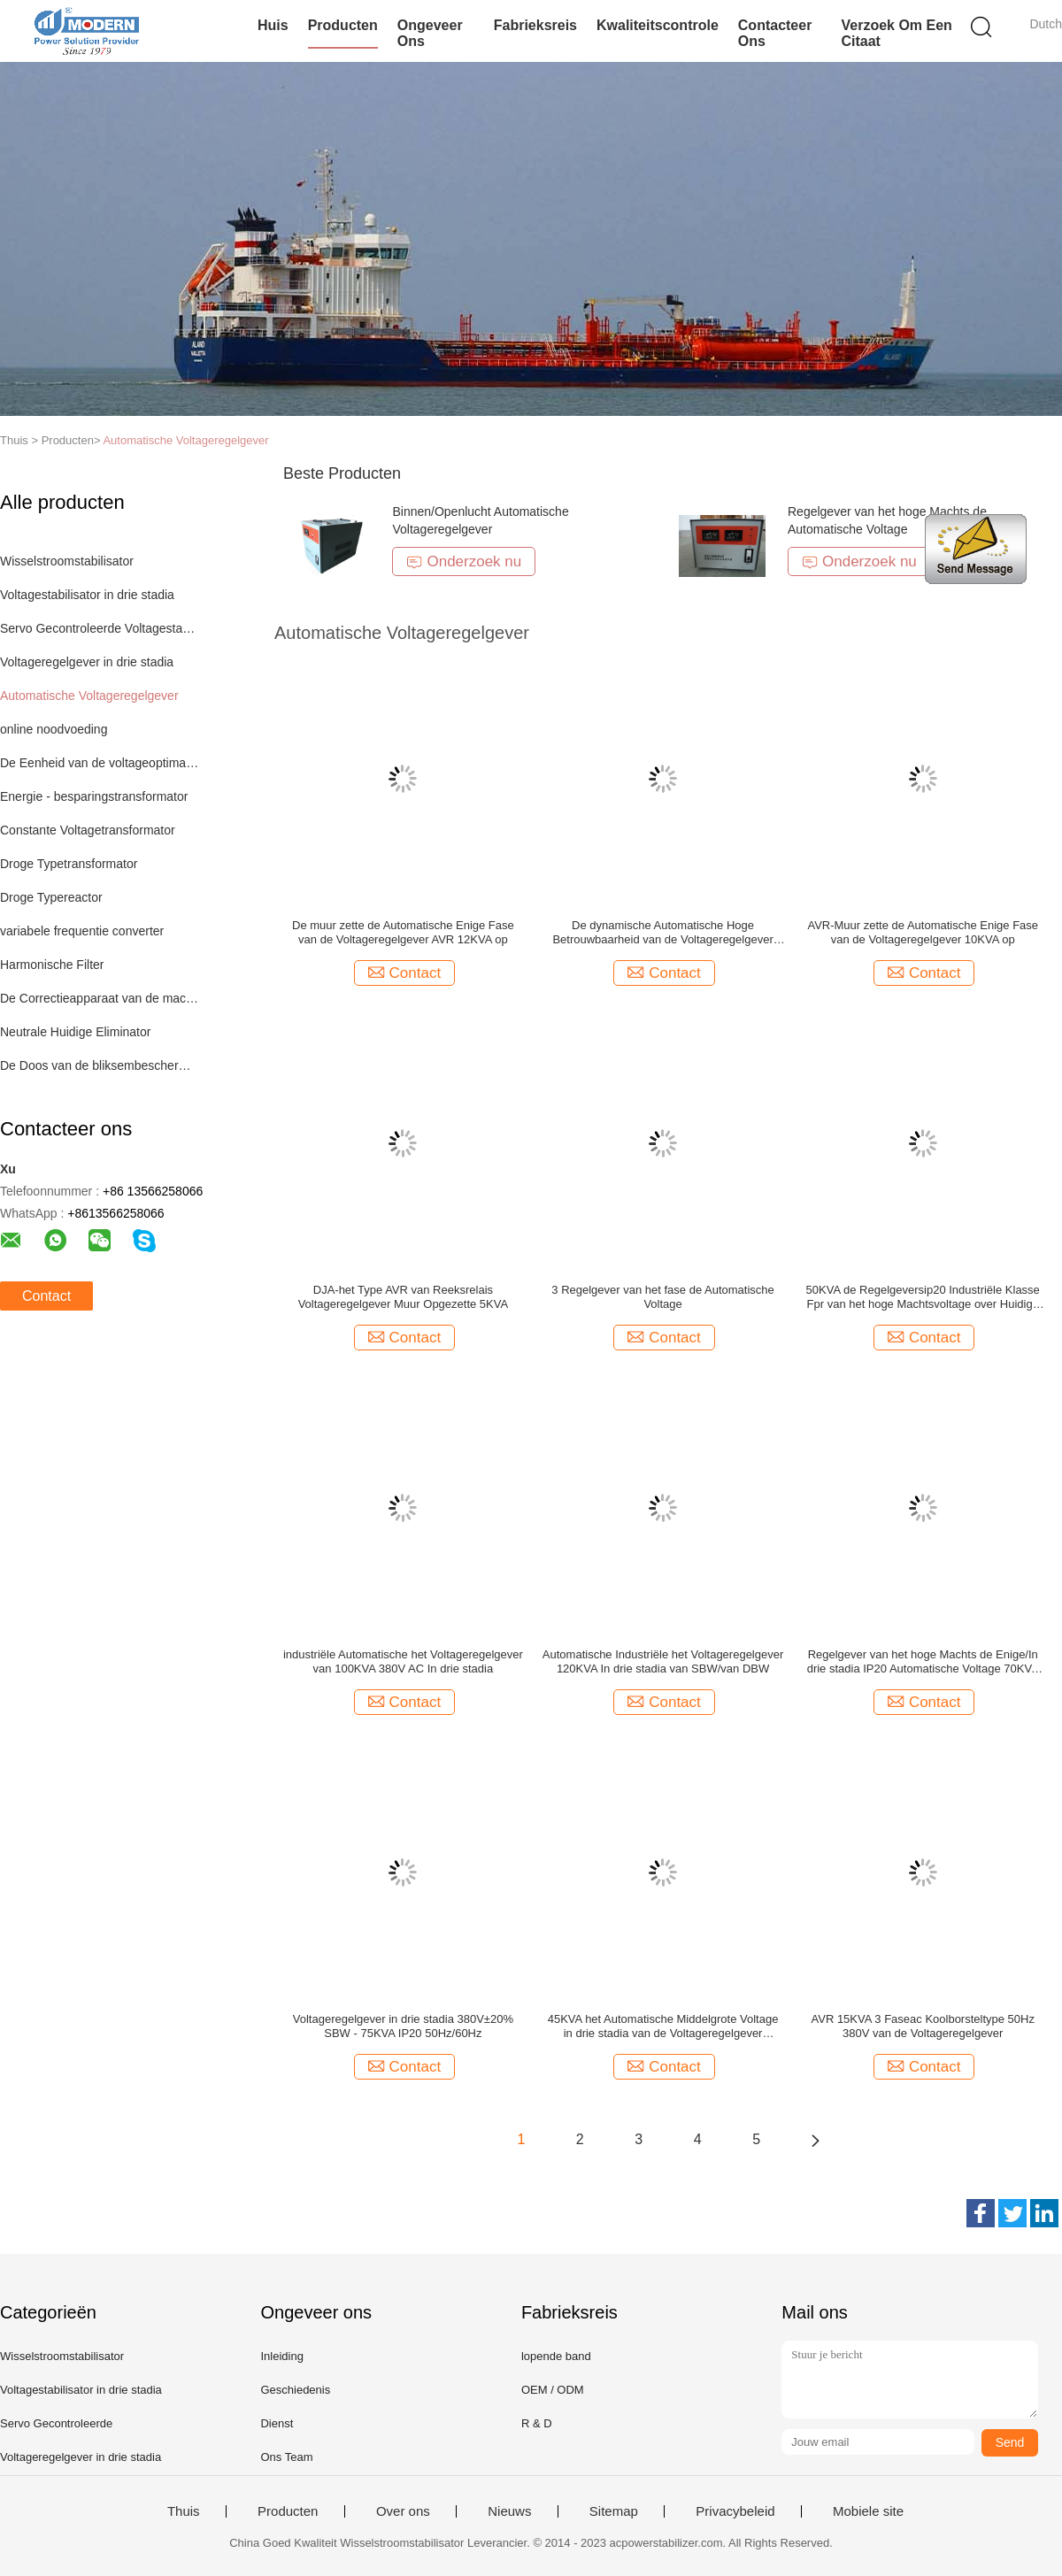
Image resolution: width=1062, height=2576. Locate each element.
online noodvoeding (53, 729)
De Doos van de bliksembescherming (100, 1065)
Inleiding (281, 2356)
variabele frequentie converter (82, 931)
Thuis (183, 2511)
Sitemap (613, 2511)
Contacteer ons (775, 33)
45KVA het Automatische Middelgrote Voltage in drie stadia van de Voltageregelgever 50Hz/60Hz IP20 (663, 2026)
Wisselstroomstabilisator (67, 561)
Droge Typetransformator (68, 864)
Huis (273, 25)
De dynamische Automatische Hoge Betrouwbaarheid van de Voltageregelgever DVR (662, 933)
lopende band (556, 2356)
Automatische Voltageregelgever (185, 440)
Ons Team (286, 2457)
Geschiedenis (295, 2389)
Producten (343, 25)
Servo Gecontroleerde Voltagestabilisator (100, 628)
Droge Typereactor (51, 897)
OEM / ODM (552, 2389)
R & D (536, 2423)
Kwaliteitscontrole (657, 25)
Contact (46, 1295)
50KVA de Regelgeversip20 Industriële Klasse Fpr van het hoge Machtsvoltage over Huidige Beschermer (923, 1297)
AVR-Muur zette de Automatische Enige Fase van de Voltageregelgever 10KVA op (922, 932)
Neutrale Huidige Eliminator (75, 1032)
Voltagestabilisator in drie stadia (87, 595)
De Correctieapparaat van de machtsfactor (100, 998)
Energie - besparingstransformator (94, 796)
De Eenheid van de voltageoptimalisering (100, 763)
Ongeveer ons (430, 33)
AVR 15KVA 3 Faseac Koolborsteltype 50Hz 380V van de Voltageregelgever (923, 2026)
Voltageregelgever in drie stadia (86, 662)
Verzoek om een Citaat (896, 33)
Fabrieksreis (535, 25)
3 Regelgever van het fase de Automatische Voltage (662, 1297)
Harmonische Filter (52, 964)
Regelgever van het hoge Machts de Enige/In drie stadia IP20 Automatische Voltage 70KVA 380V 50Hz (923, 1662)
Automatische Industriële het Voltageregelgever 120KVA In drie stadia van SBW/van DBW (663, 1661)
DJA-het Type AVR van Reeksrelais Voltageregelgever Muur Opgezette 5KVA (403, 1297)
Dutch (1045, 24)
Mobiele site (868, 2511)
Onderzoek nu (463, 561)
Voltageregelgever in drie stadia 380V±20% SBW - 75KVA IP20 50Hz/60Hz (403, 2026)
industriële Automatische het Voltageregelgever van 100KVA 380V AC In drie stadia (403, 1661)
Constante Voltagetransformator (87, 830)
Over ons (403, 2511)
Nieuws (509, 2511)
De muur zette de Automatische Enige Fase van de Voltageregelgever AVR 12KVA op (403, 932)
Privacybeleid (735, 2511)
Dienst (276, 2423)
